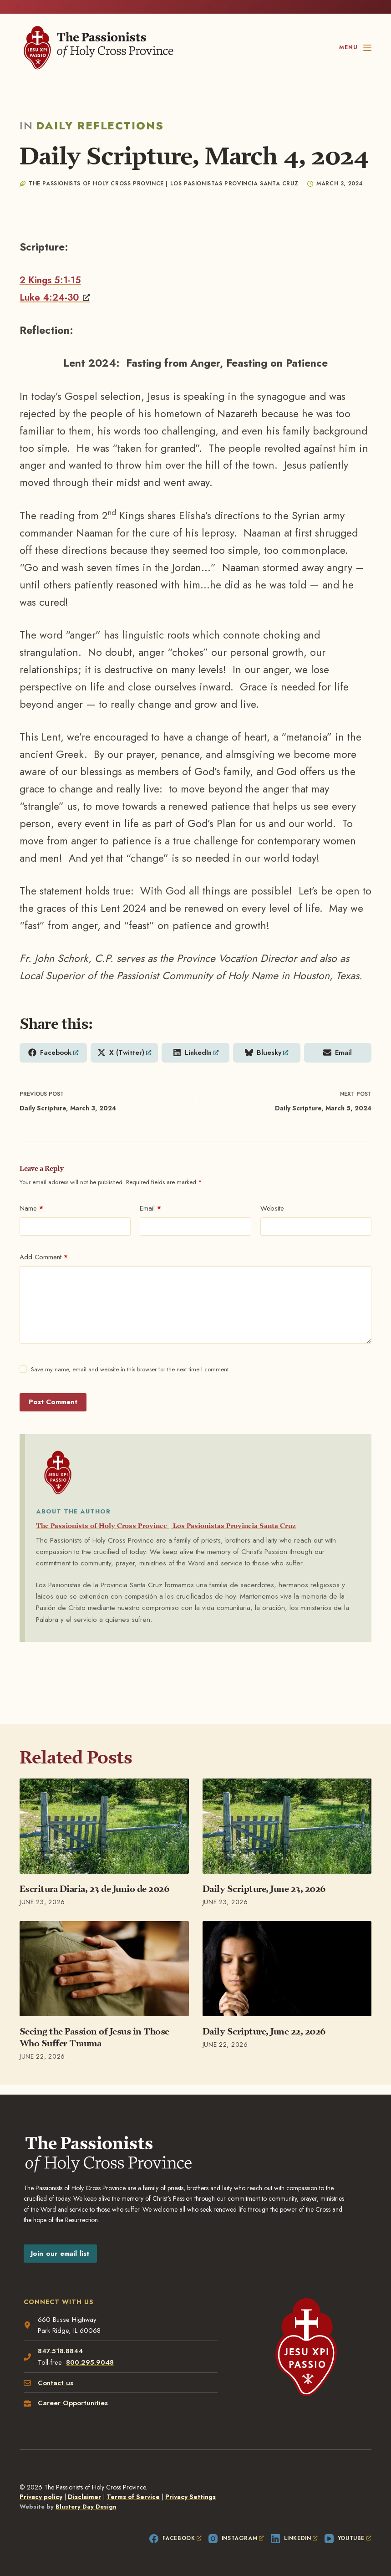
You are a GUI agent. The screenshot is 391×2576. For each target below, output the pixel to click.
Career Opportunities (74, 2402)
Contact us (57, 2382)
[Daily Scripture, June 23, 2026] (287, 1828)
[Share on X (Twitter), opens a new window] (124, 1053)
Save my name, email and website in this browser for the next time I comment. (130, 1371)
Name (31, 1210)
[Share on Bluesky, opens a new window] (266, 1053)
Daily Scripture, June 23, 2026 (264, 1890)
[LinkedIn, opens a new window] (294, 2538)
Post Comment (53, 1404)
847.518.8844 (61, 2350)
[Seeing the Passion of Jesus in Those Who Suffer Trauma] (104, 1970)
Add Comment (44, 1259)
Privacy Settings (190, 2496)
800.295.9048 (91, 2361)
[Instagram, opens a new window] (236, 2538)
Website (272, 1210)
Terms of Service (133, 2496)
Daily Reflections (100, 125)
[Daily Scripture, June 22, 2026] (287, 1970)
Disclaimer (84, 2496)
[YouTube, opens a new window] (348, 2538)
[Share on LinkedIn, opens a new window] (195, 1053)
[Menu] (355, 47)
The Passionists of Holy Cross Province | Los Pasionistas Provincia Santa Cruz (189, 1527)
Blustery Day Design (86, 2506)
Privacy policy (41, 2496)
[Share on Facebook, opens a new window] (53, 1053)
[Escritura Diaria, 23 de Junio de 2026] (104, 1828)
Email (150, 1210)
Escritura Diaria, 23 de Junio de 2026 (95, 1890)
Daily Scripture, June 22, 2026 (264, 2033)
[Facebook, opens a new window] (175, 2538)
